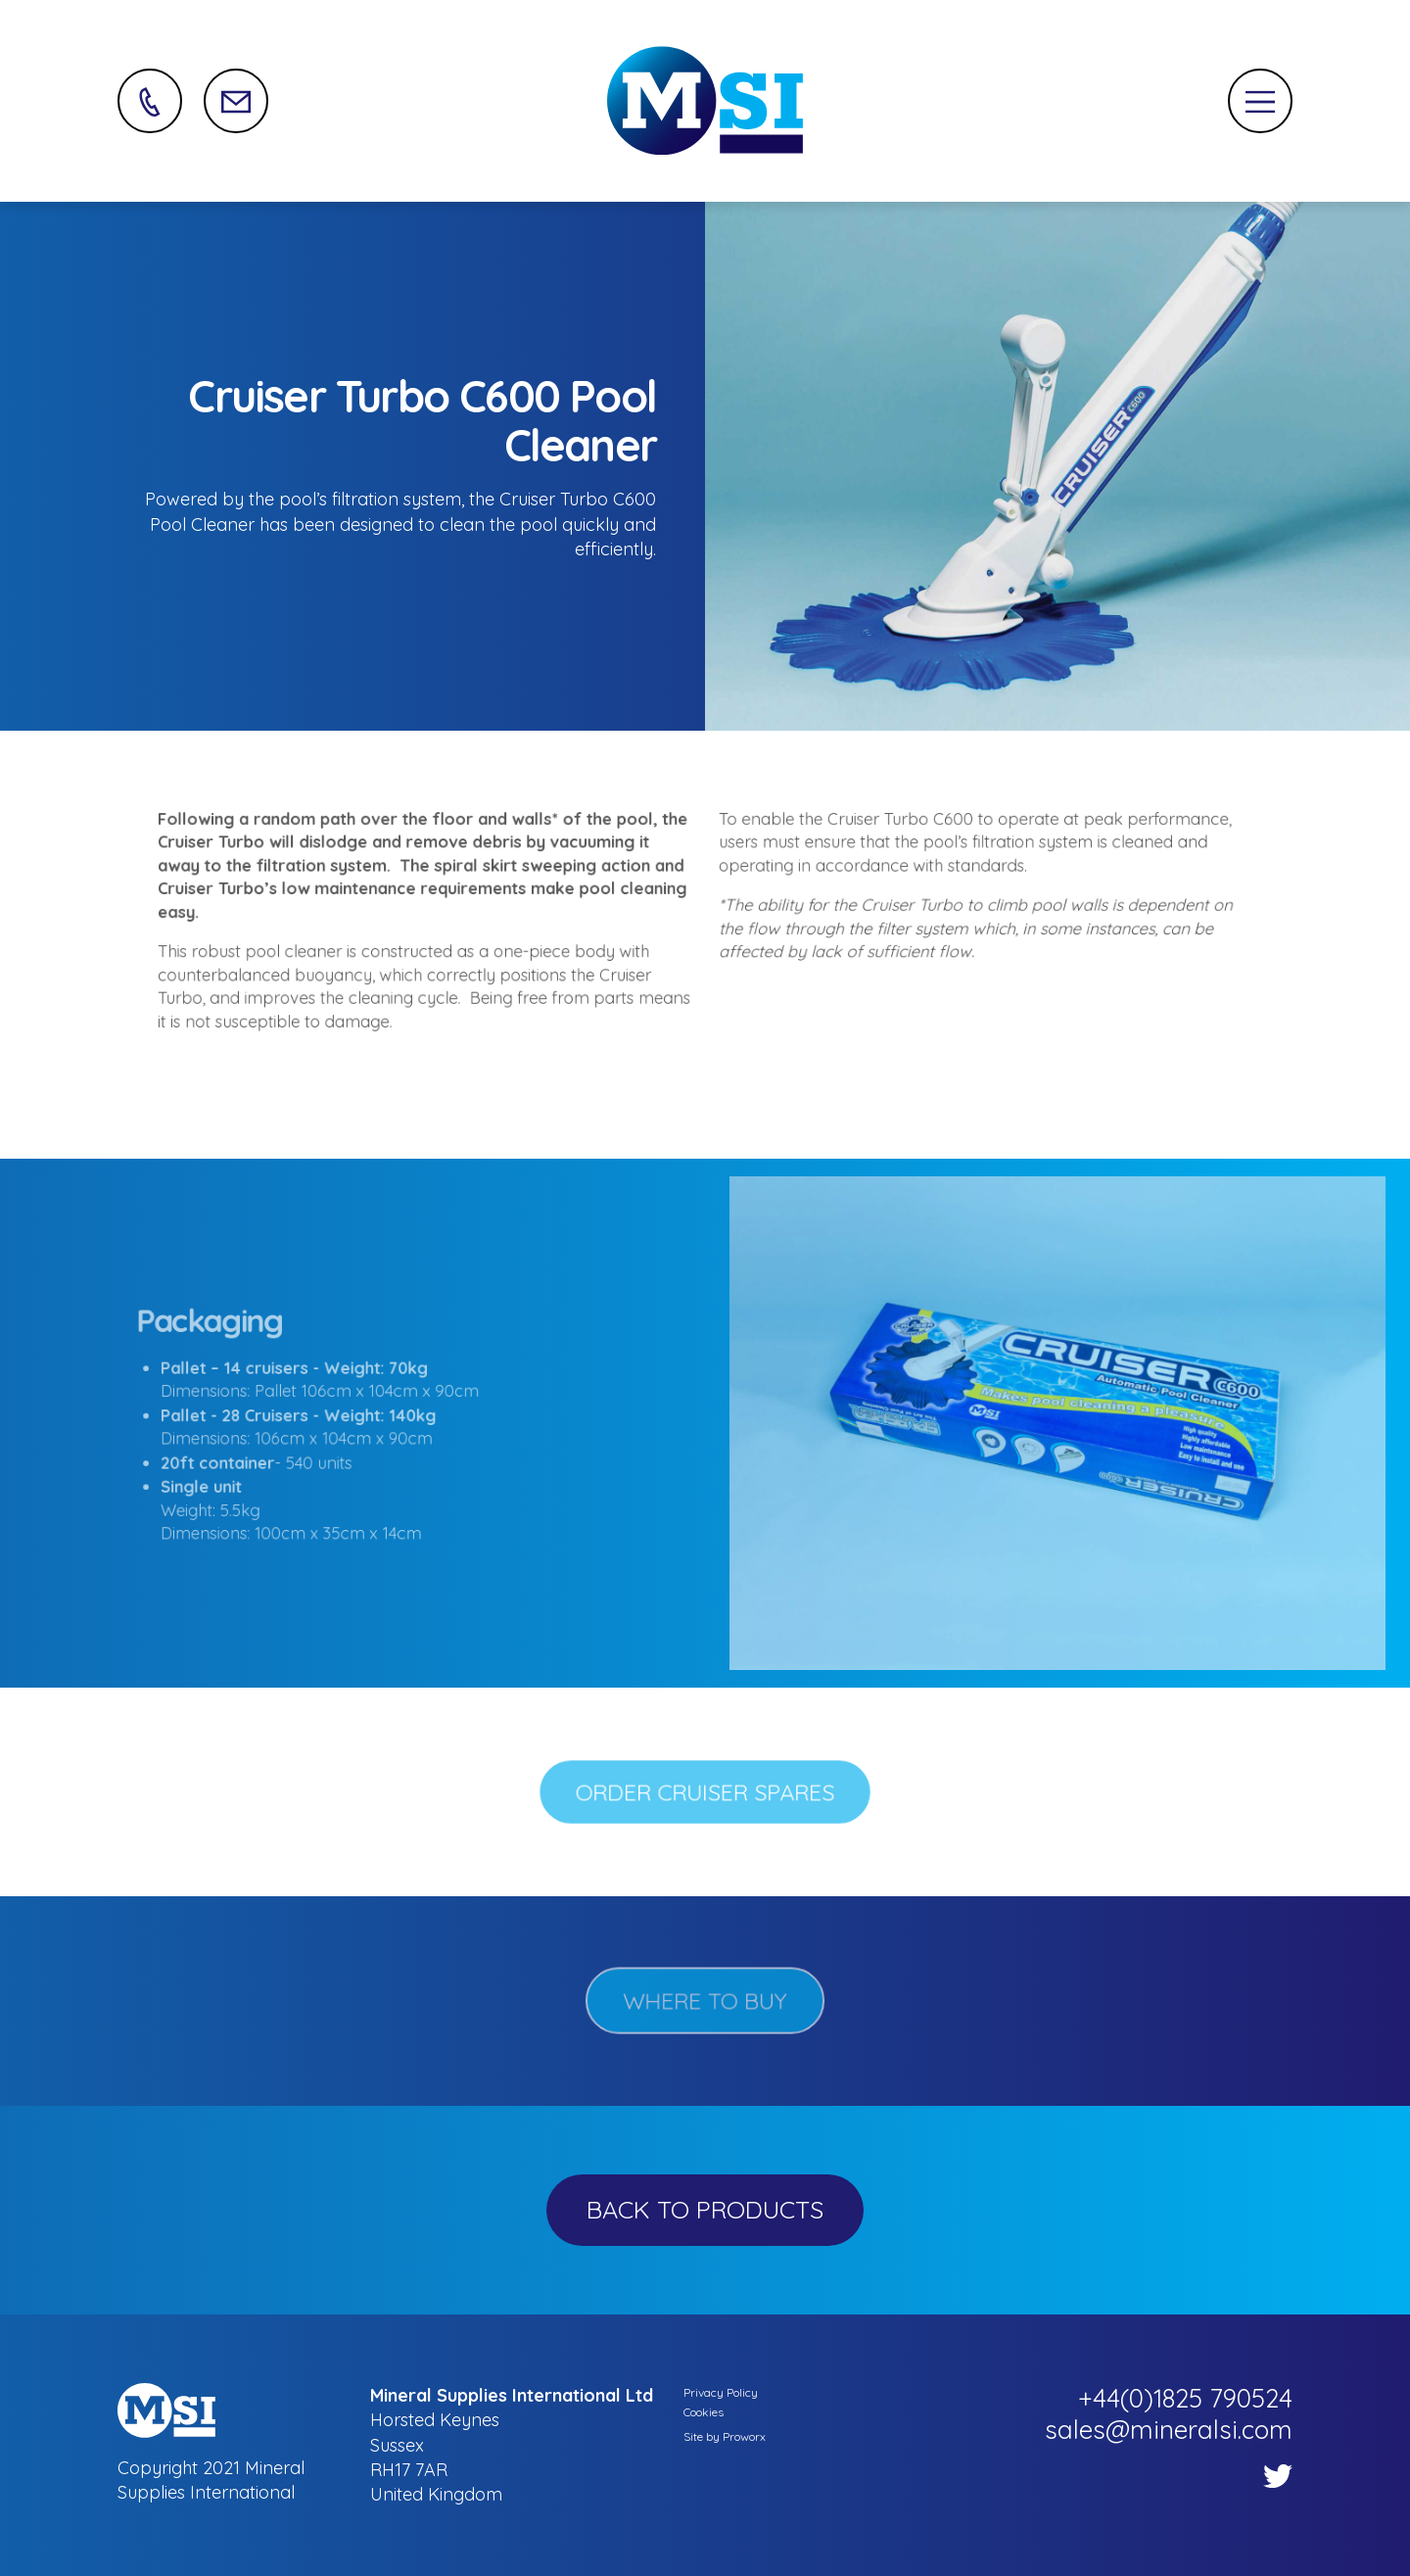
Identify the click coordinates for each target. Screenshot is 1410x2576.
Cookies (703, 2412)
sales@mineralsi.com (1168, 2429)
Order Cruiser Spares (705, 1792)
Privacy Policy (720, 2392)
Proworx (744, 2436)
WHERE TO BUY (704, 2001)
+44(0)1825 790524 (1185, 2398)
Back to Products (705, 2209)
